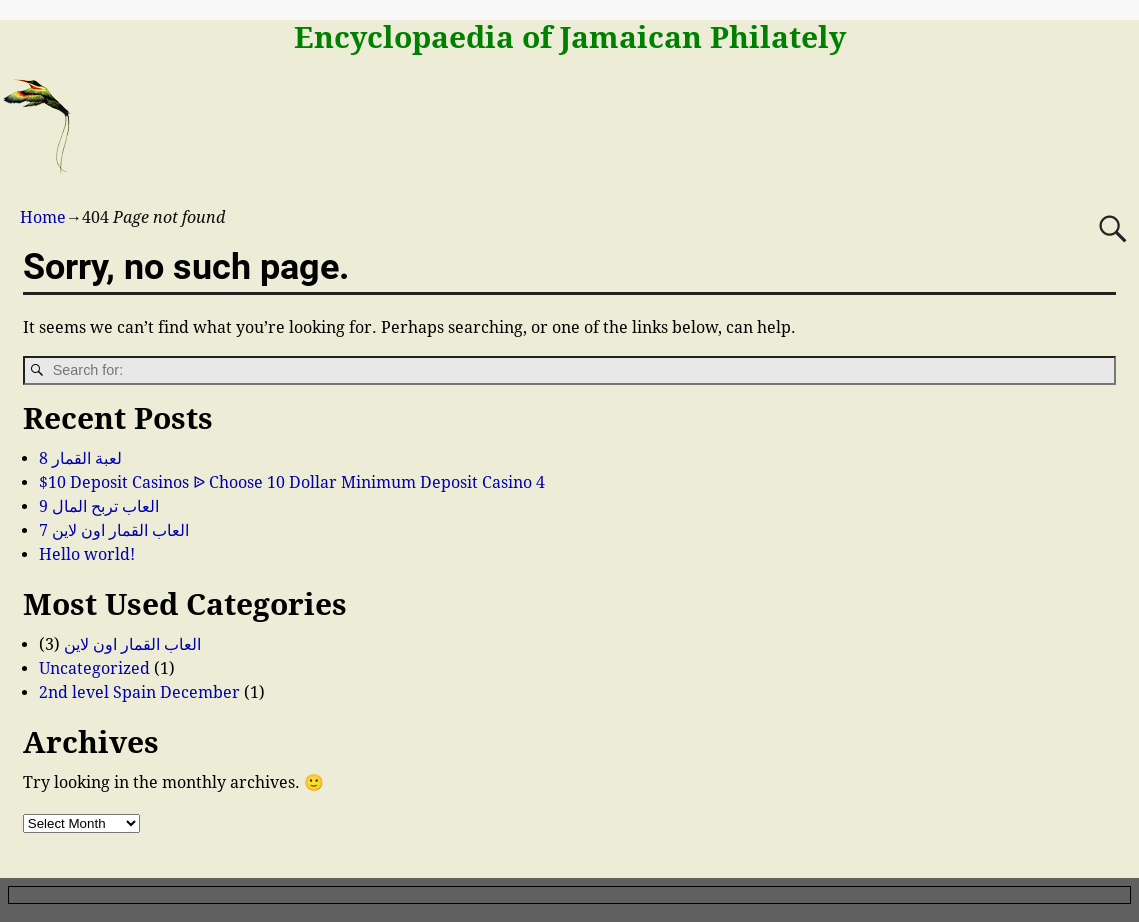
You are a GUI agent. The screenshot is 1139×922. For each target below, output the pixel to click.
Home (43, 217)
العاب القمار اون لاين (132, 644)
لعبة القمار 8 (80, 458)
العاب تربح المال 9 (99, 506)
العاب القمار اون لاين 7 (114, 530)
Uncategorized (94, 668)
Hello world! (87, 554)
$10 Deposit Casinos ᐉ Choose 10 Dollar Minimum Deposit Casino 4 (292, 482)
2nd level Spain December (139, 692)
